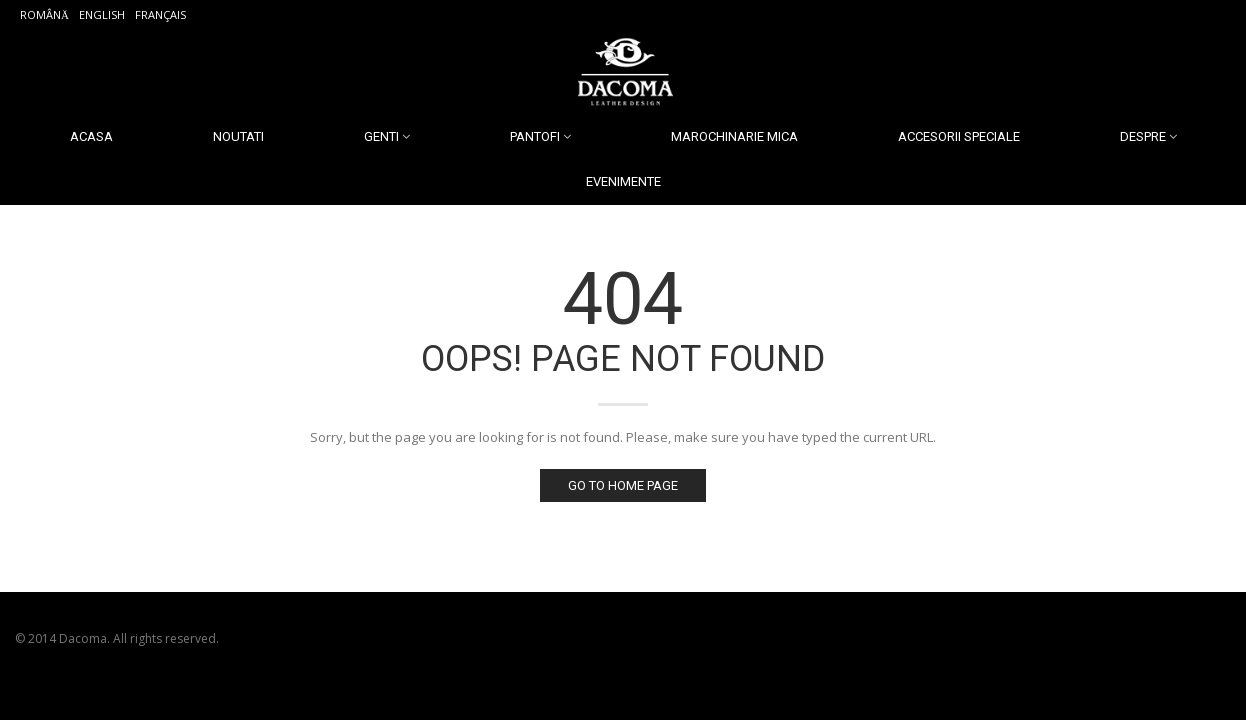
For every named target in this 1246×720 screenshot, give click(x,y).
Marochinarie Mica (734, 136)
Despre (1143, 136)
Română (44, 14)
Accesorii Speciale (959, 136)
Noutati (238, 136)
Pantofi (535, 136)
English (102, 14)
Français (160, 14)
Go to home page (623, 485)
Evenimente (623, 181)
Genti (381, 136)
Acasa (91, 136)
